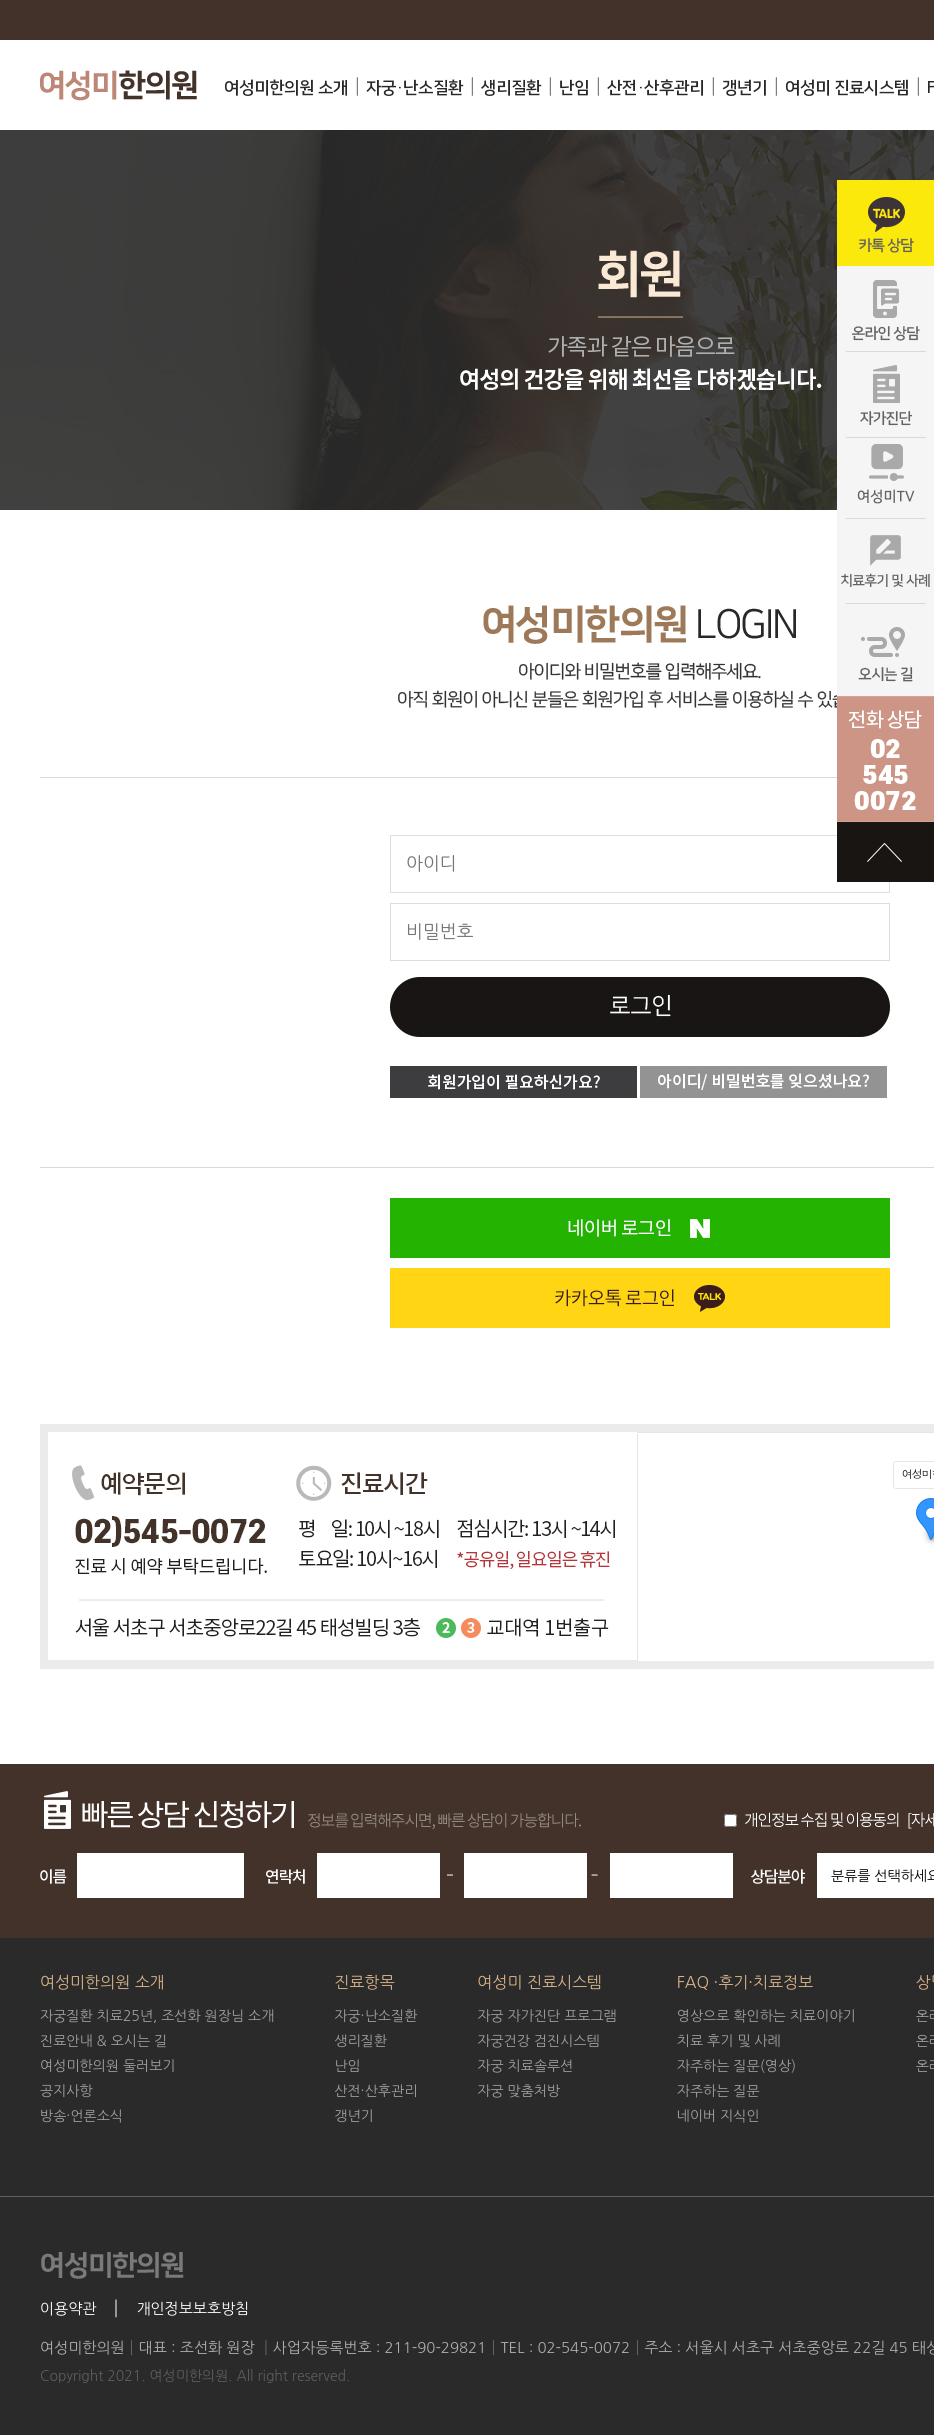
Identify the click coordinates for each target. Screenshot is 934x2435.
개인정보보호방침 (192, 2308)
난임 (574, 88)
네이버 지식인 (718, 2116)
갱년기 (744, 88)
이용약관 (68, 2308)
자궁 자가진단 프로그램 (546, 2016)
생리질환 (511, 88)
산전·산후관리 (655, 88)
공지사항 (66, 2091)
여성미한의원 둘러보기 (108, 2066)
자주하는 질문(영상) (736, 2066)
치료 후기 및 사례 (729, 2041)
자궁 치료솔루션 (525, 2066)
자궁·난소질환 (414, 88)
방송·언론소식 (81, 2116)
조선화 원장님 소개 (157, 2016)
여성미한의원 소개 (286, 88)
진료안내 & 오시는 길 (103, 2041)
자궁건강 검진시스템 (538, 2041)
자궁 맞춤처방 (518, 2091)
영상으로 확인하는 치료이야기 (766, 2016)
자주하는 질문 (718, 2091)
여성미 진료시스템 (847, 88)
